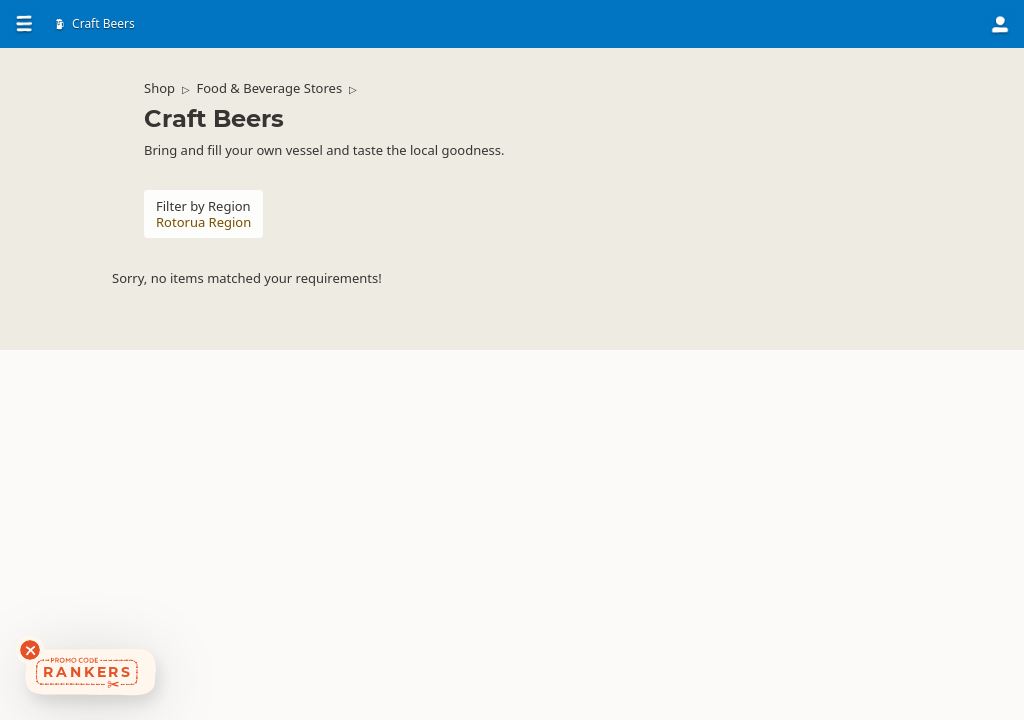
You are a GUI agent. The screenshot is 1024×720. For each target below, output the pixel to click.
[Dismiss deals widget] (30, 650)
